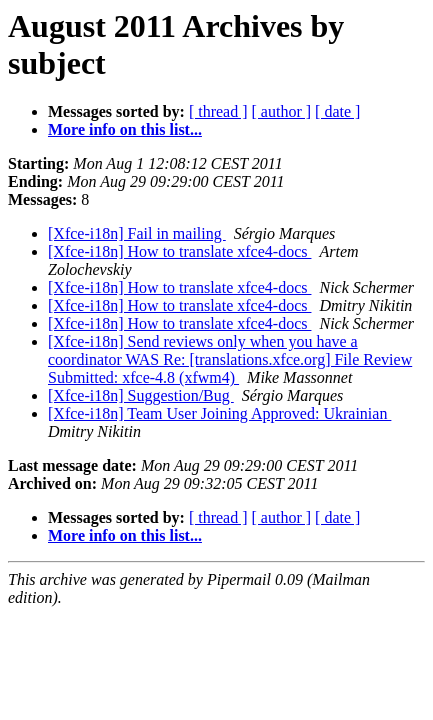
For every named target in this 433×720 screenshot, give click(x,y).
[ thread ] (218, 111)
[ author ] (282, 111)
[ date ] (337, 111)
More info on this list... (125, 129)
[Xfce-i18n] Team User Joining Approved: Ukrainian (219, 413)
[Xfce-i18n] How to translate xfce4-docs (179, 251)
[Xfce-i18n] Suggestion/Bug (141, 395)
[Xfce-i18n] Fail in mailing (137, 233)
